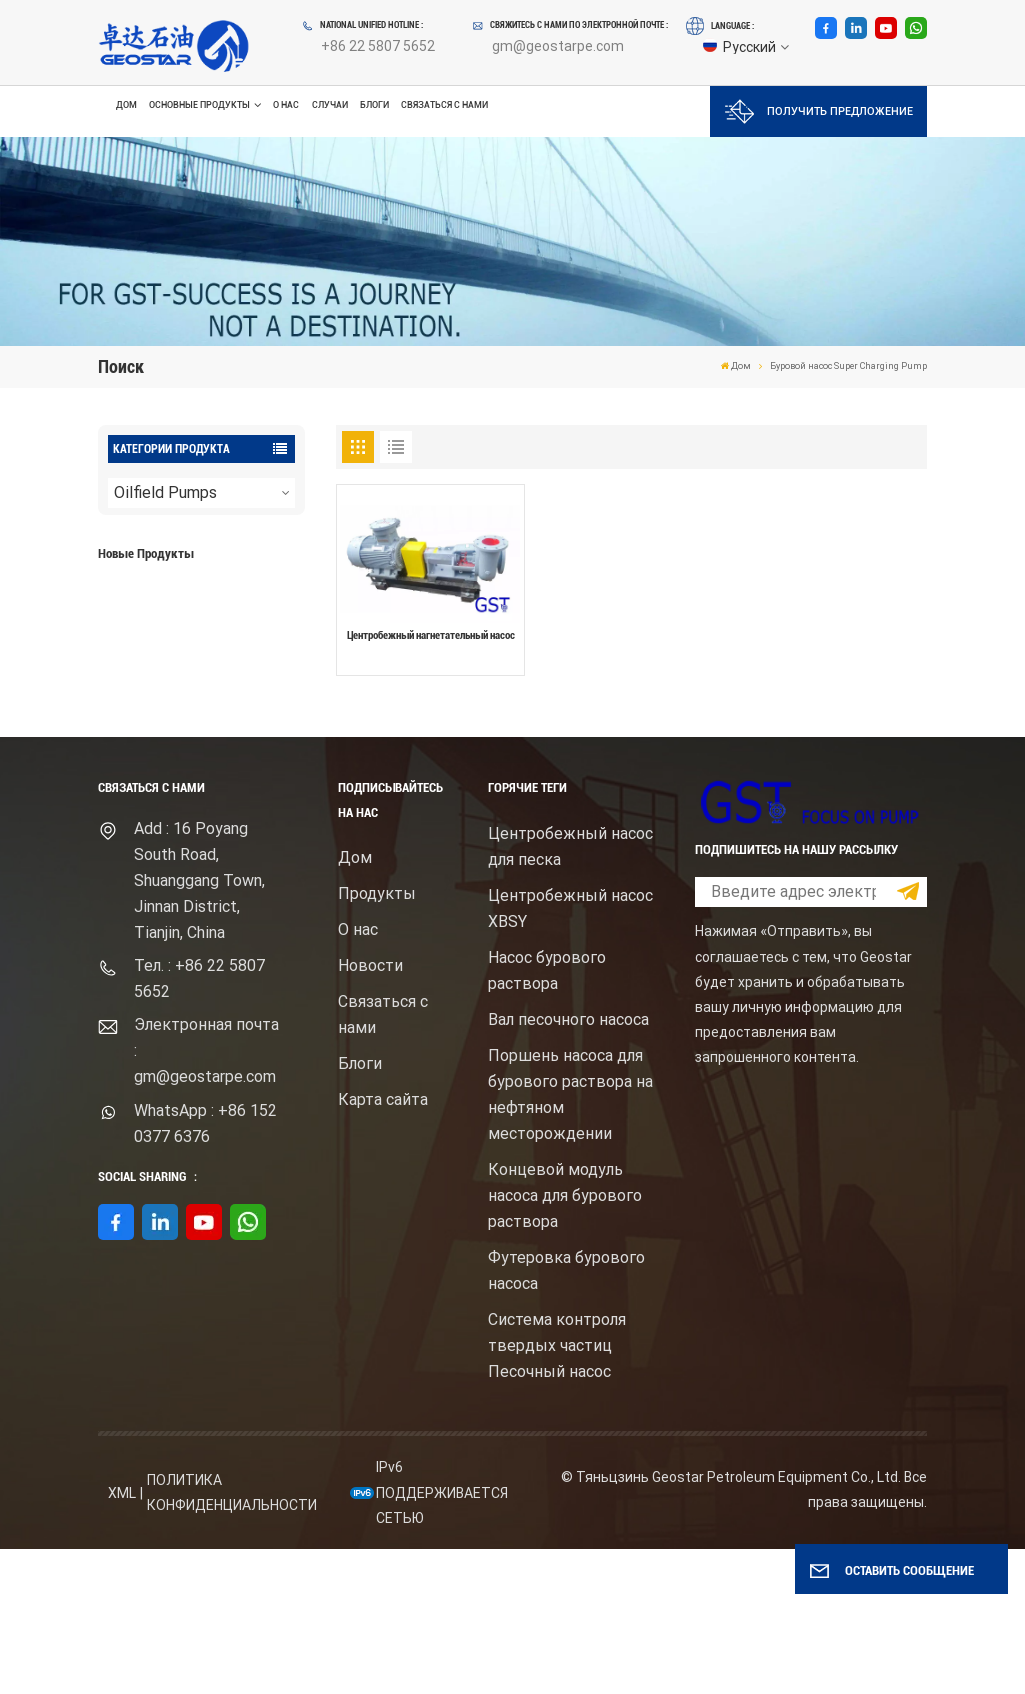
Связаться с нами (444, 105)
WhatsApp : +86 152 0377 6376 (205, 1267)
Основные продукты (199, 106)
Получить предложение (819, 111)
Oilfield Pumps (165, 492)
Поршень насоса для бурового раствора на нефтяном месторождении (570, 1238)
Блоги (374, 105)
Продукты (377, 1037)
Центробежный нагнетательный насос (430, 635)
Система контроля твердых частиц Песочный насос (557, 1489)
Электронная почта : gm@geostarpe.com (206, 1195)
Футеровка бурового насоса (566, 1414)
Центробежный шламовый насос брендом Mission (231, 739)
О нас (286, 105)
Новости (370, 1109)
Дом (126, 105)
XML (122, 1637)
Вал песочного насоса (568, 1163)
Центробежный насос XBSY (570, 1052)
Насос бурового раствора (547, 1114)
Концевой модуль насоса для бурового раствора (565, 1339)
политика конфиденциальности (232, 1637)
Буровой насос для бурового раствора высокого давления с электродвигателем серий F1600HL (232, 612)
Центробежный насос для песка (570, 990)
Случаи (330, 105)
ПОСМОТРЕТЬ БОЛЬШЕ (193, 654)
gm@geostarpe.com (558, 46)
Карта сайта (383, 1243)
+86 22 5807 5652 (378, 46)
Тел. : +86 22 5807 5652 (199, 1123)
